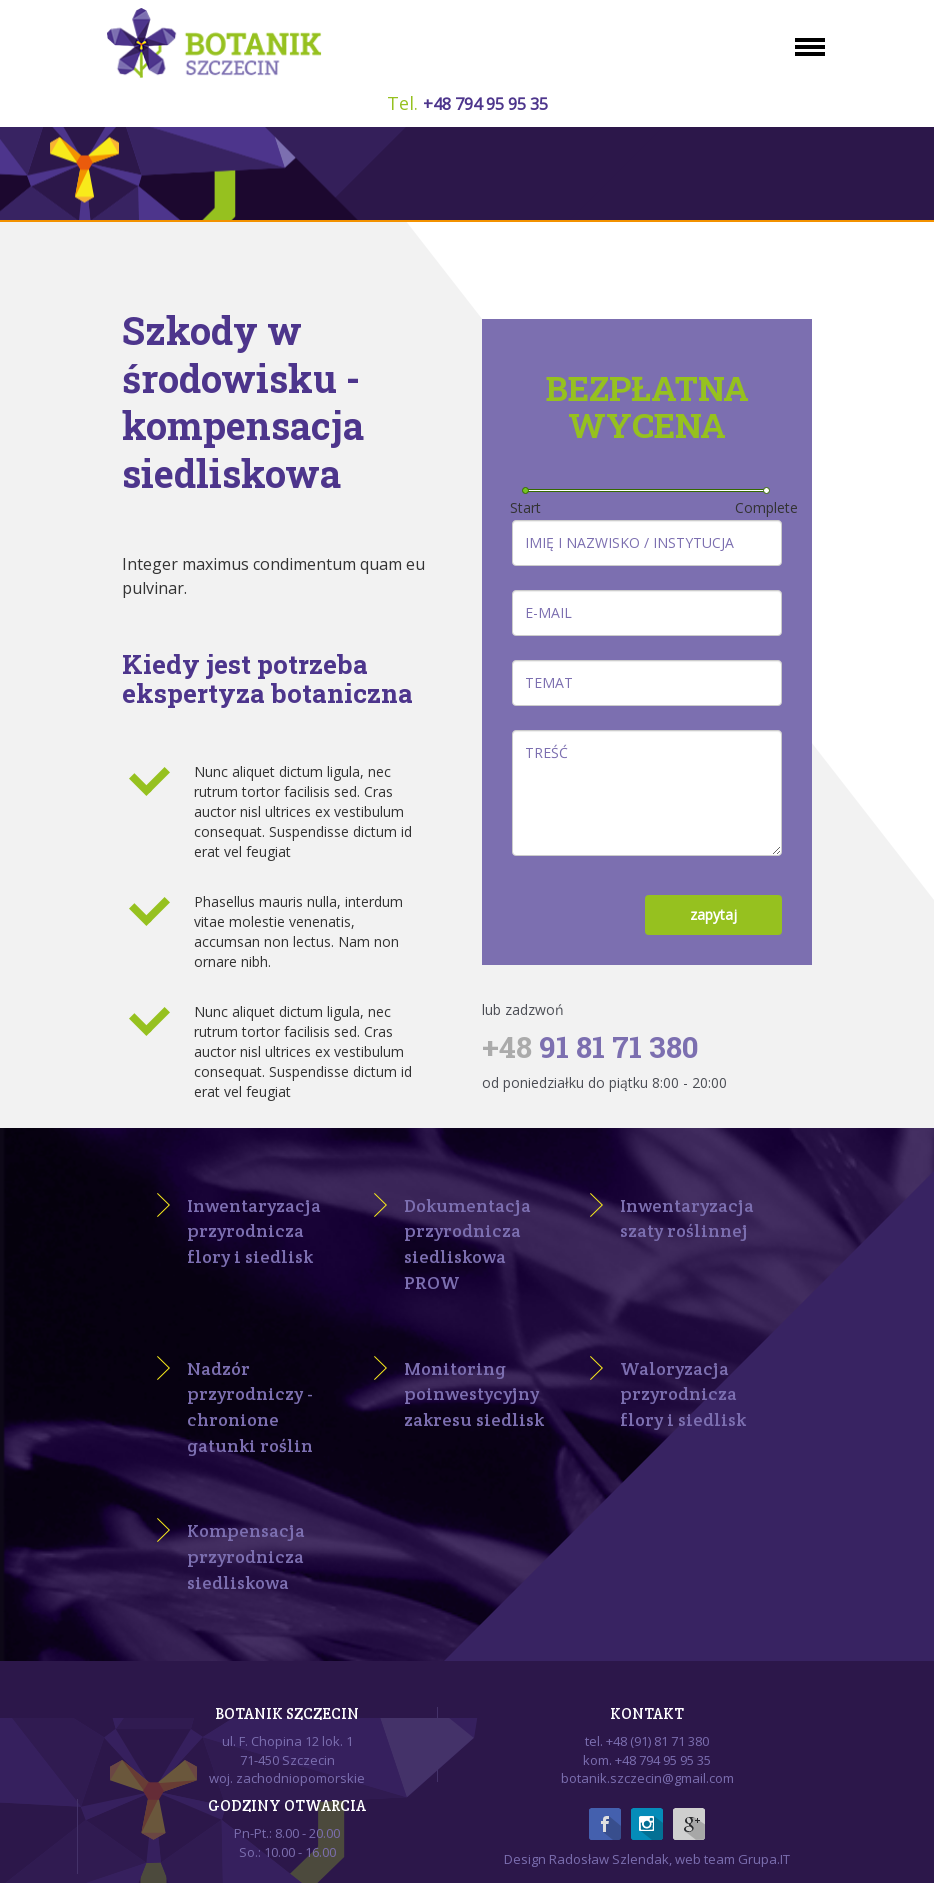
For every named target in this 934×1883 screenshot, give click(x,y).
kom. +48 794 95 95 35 (647, 1760)
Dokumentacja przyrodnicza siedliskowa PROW (467, 1244)
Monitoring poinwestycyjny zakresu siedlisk (474, 1394)
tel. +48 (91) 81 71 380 (647, 1741)
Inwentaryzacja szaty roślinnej (687, 1218)
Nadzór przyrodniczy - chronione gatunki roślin (250, 1407)
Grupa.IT (764, 1859)
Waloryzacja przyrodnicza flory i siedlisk (683, 1394)
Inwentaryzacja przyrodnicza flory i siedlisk (254, 1231)
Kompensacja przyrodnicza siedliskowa (246, 1556)
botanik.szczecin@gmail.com (647, 1778)
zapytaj (713, 914)
